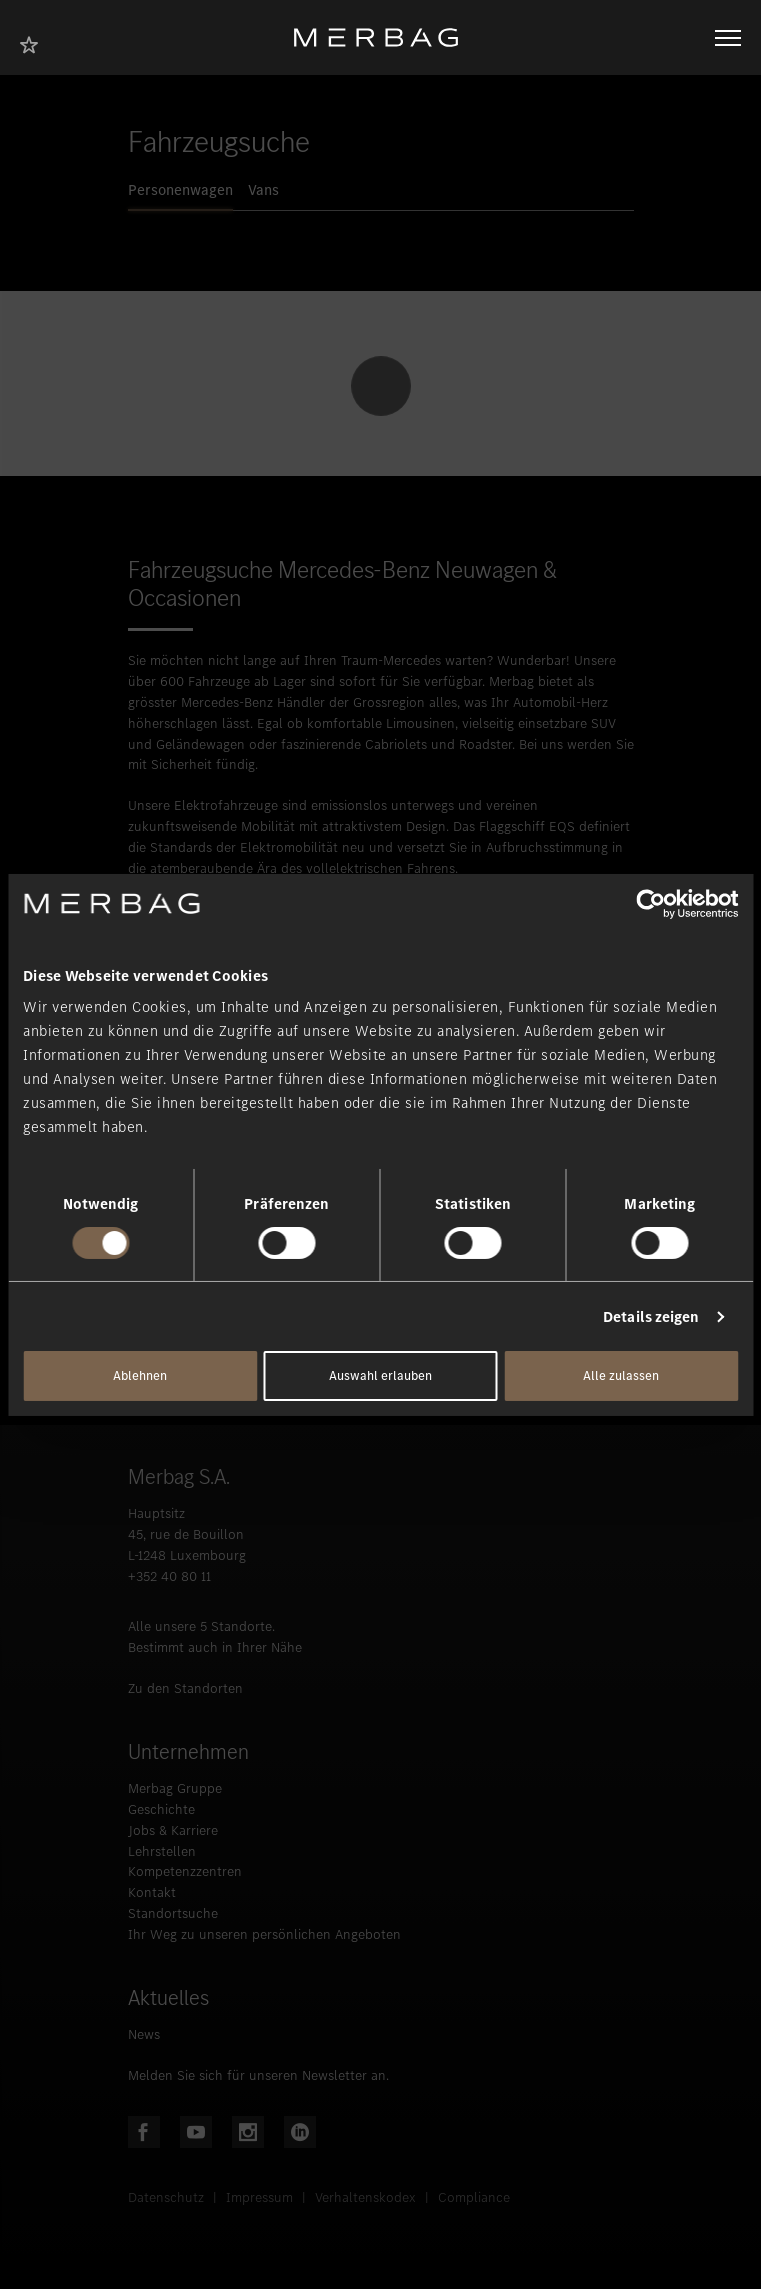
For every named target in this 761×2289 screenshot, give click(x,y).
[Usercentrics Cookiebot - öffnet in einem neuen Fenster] (650, 903)
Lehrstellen (162, 1851)
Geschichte (161, 1809)
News (144, 2034)
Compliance (474, 2197)
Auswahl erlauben (380, 1375)
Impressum (259, 2197)
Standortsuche (173, 1913)
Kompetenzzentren (185, 1871)
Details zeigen (651, 1317)
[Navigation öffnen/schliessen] (728, 38)
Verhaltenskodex (365, 2197)
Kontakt (152, 1892)
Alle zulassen (621, 1375)
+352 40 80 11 (169, 1576)
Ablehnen (140, 1375)
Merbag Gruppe (175, 1788)
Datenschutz (166, 2197)
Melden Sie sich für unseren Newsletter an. (258, 2075)
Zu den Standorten (185, 1688)
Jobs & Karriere (173, 1830)
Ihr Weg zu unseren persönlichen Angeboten (264, 1934)
